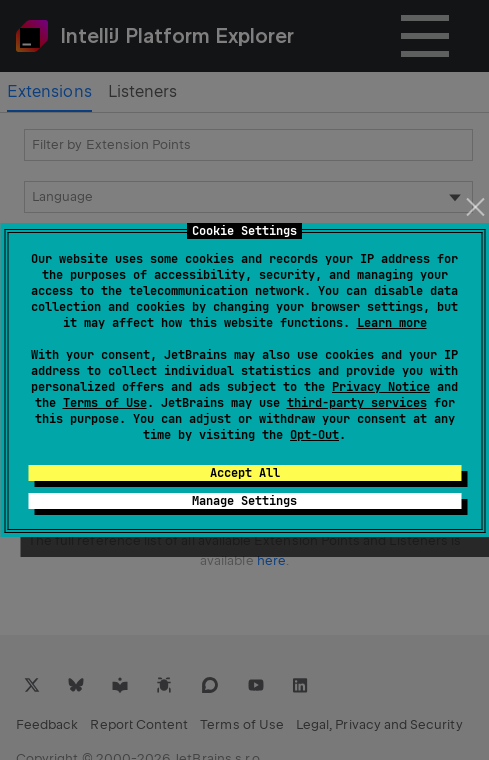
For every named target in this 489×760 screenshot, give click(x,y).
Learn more (392, 323)
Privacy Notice (381, 387)
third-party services (357, 403)
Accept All (245, 473)
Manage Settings (244, 501)
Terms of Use (105, 403)
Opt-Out (314, 435)
